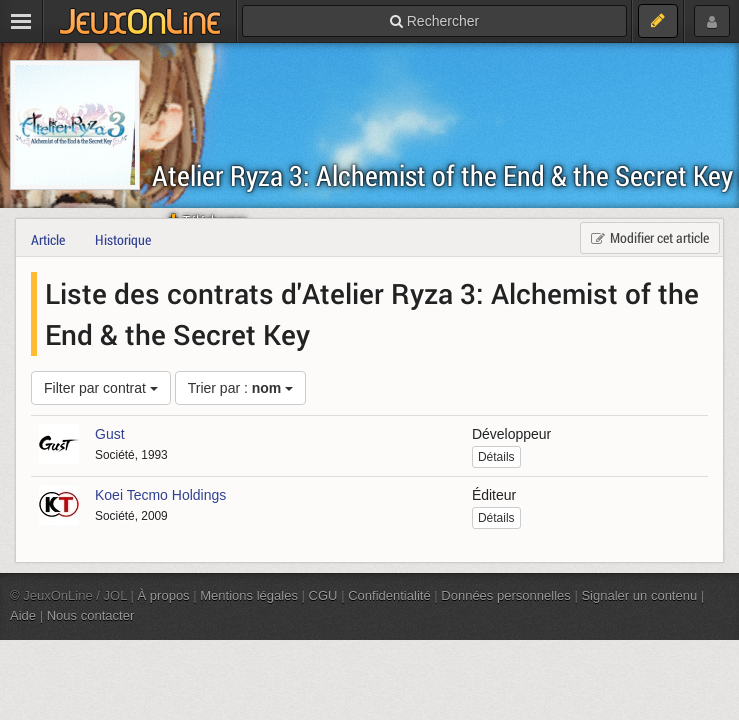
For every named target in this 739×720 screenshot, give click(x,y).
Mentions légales (249, 595)
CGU (323, 595)
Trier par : (241, 388)
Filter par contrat (101, 388)
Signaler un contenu (639, 595)
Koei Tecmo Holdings (160, 495)
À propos (164, 595)
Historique (123, 239)
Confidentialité (389, 595)
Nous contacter (91, 615)
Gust (110, 434)
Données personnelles (506, 595)
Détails (496, 457)
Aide (23, 615)
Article (48, 239)
